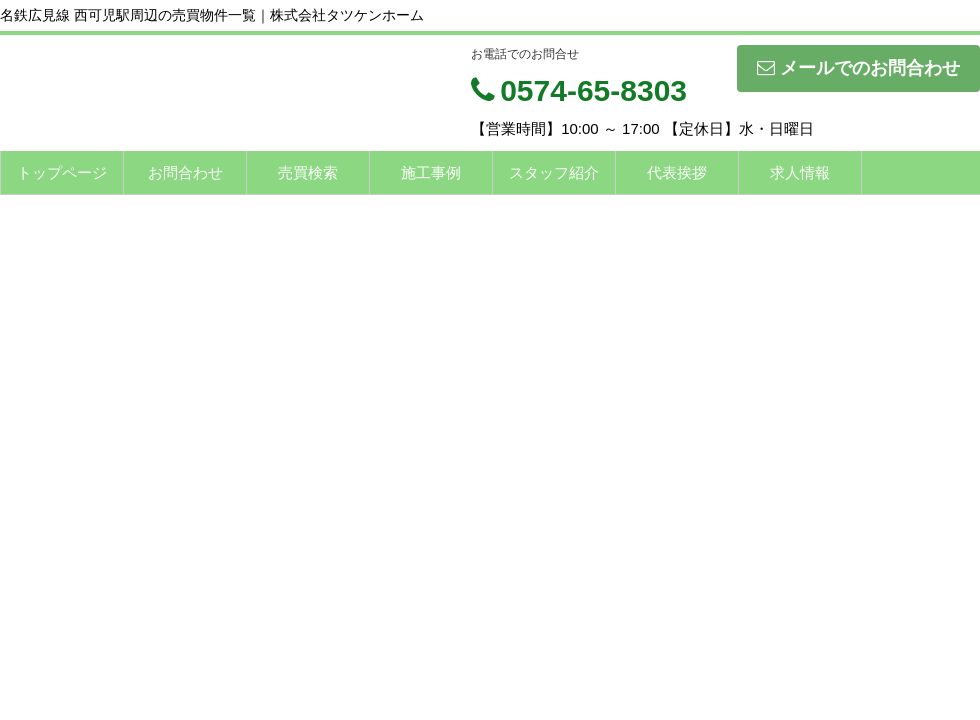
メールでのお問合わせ (858, 68)
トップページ (62, 172)
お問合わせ (185, 172)
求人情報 (800, 172)
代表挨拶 (677, 172)
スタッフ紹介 (554, 172)
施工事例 (431, 172)
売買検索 (308, 172)
